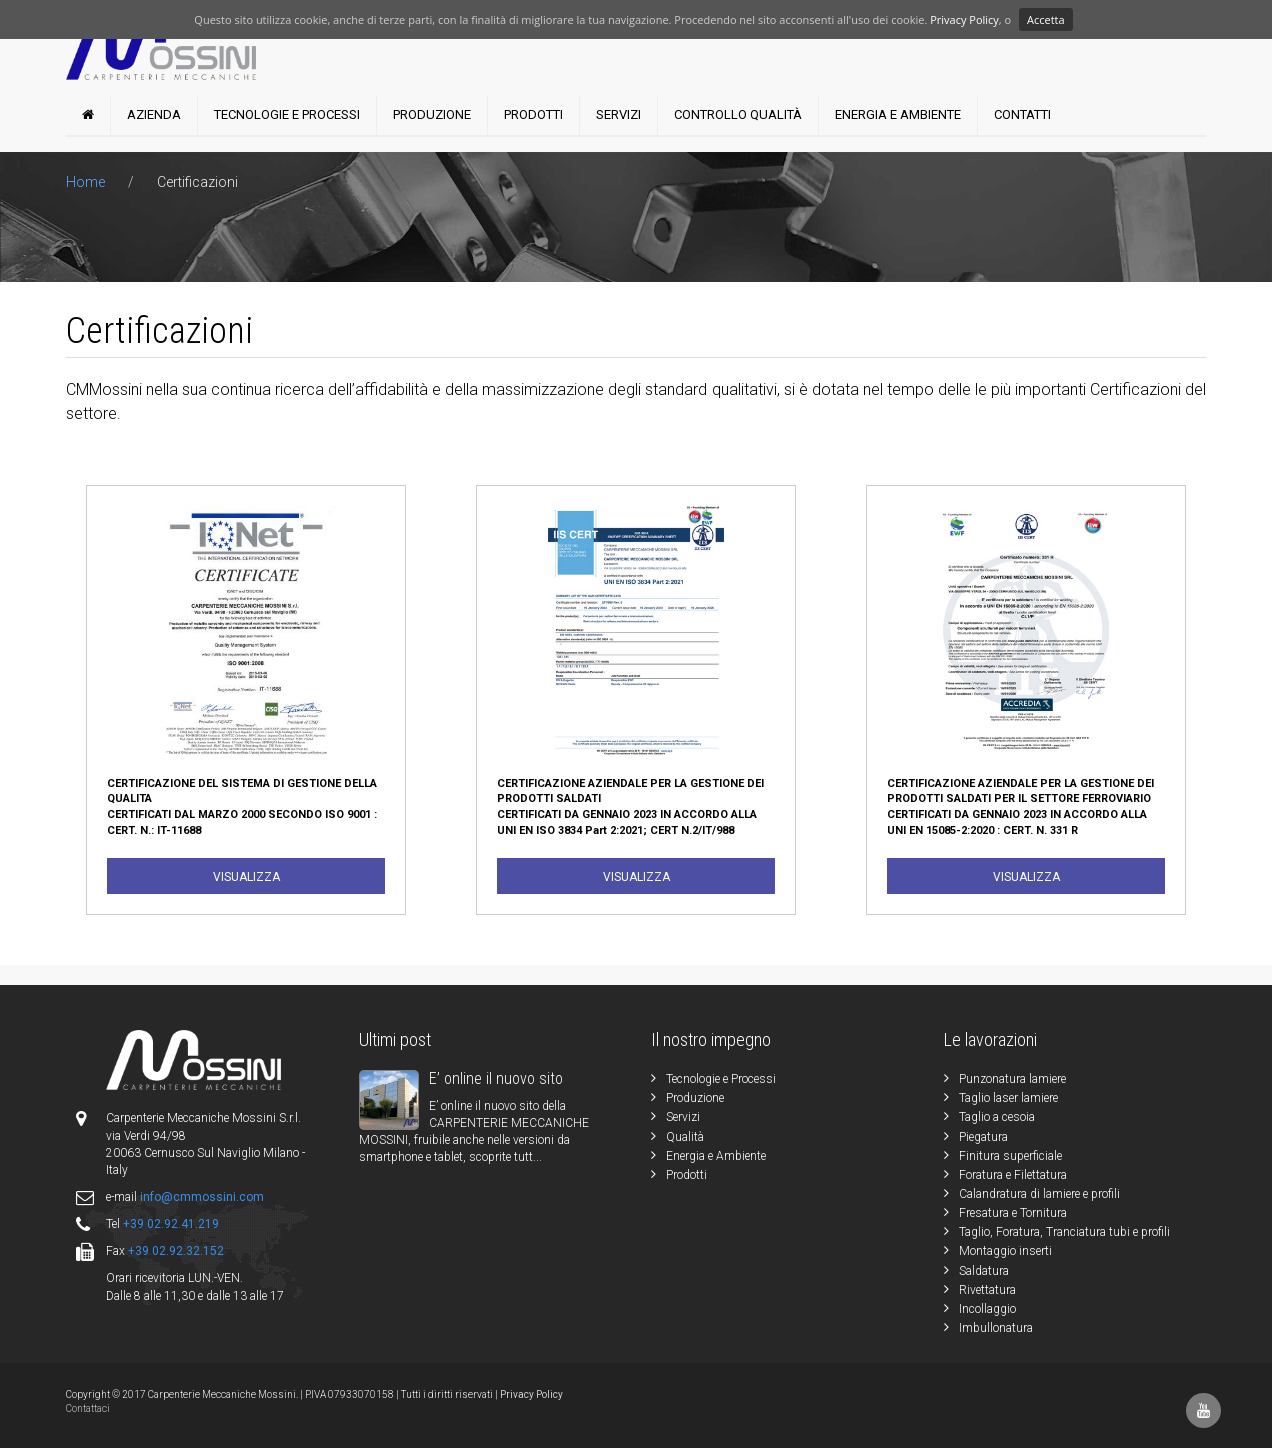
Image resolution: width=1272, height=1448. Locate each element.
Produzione (432, 114)
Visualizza (246, 877)
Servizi (618, 114)
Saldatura (984, 1271)
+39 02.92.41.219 (171, 1224)
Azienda (154, 114)
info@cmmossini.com (202, 1197)
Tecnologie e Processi (287, 114)
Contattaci (88, 1408)
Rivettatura (987, 1290)
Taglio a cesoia (997, 1117)
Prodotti (533, 114)
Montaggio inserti (1005, 1251)
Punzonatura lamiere (1012, 1079)
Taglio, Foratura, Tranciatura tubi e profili (1064, 1232)
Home (87, 182)
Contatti (1022, 114)
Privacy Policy (964, 19)
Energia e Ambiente (898, 114)
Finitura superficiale (1010, 1156)
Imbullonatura (996, 1328)
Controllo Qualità (738, 114)
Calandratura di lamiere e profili (1039, 1194)
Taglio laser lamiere (1008, 1098)
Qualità (685, 1137)
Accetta (1046, 19)
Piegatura (983, 1137)
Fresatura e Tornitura (1013, 1213)
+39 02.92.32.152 (176, 1251)
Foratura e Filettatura (1013, 1175)
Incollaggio (987, 1309)
